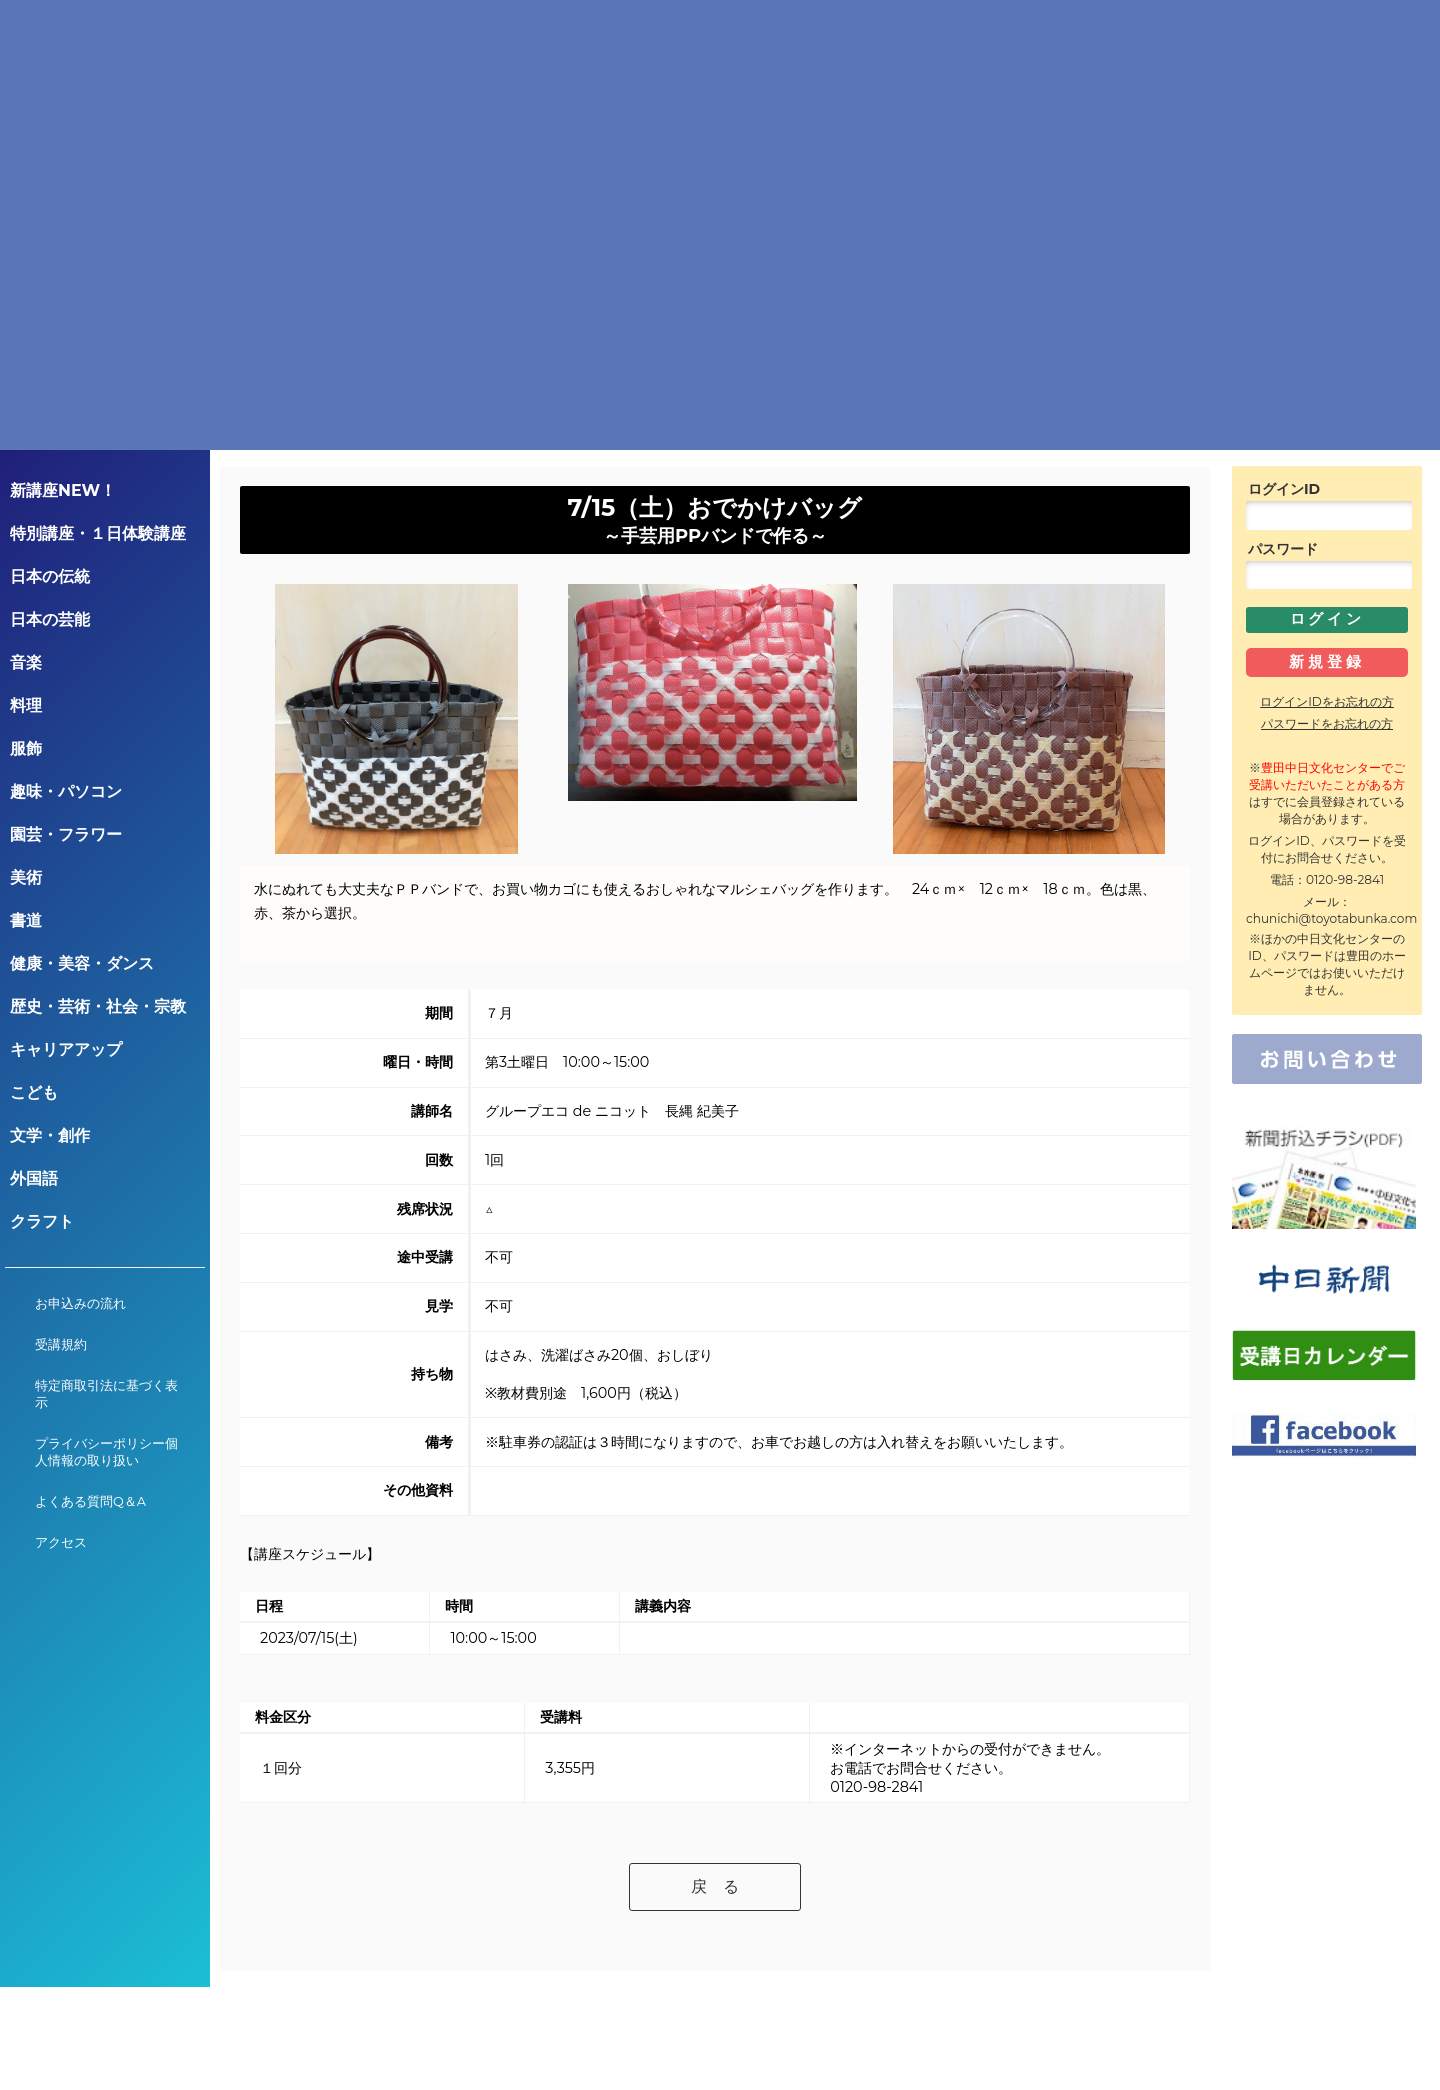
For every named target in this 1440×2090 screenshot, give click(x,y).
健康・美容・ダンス (82, 963)
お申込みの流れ (80, 1303)
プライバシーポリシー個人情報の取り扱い (106, 1452)
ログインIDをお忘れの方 (1327, 701)
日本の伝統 (50, 576)
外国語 (34, 1178)
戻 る (715, 1886)
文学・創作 (50, 1135)
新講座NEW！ (63, 490)
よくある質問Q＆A (90, 1501)
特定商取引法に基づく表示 (106, 1394)
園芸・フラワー (66, 834)
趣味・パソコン (66, 791)
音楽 (26, 662)
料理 (26, 705)
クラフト (42, 1221)
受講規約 (61, 1344)
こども (34, 1092)
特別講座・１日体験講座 (98, 533)
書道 (26, 920)
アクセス (61, 1542)
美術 (26, 877)
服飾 (26, 748)
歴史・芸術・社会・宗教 (98, 1006)
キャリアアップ (66, 1049)
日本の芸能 (50, 619)
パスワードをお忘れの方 (1327, 723)
